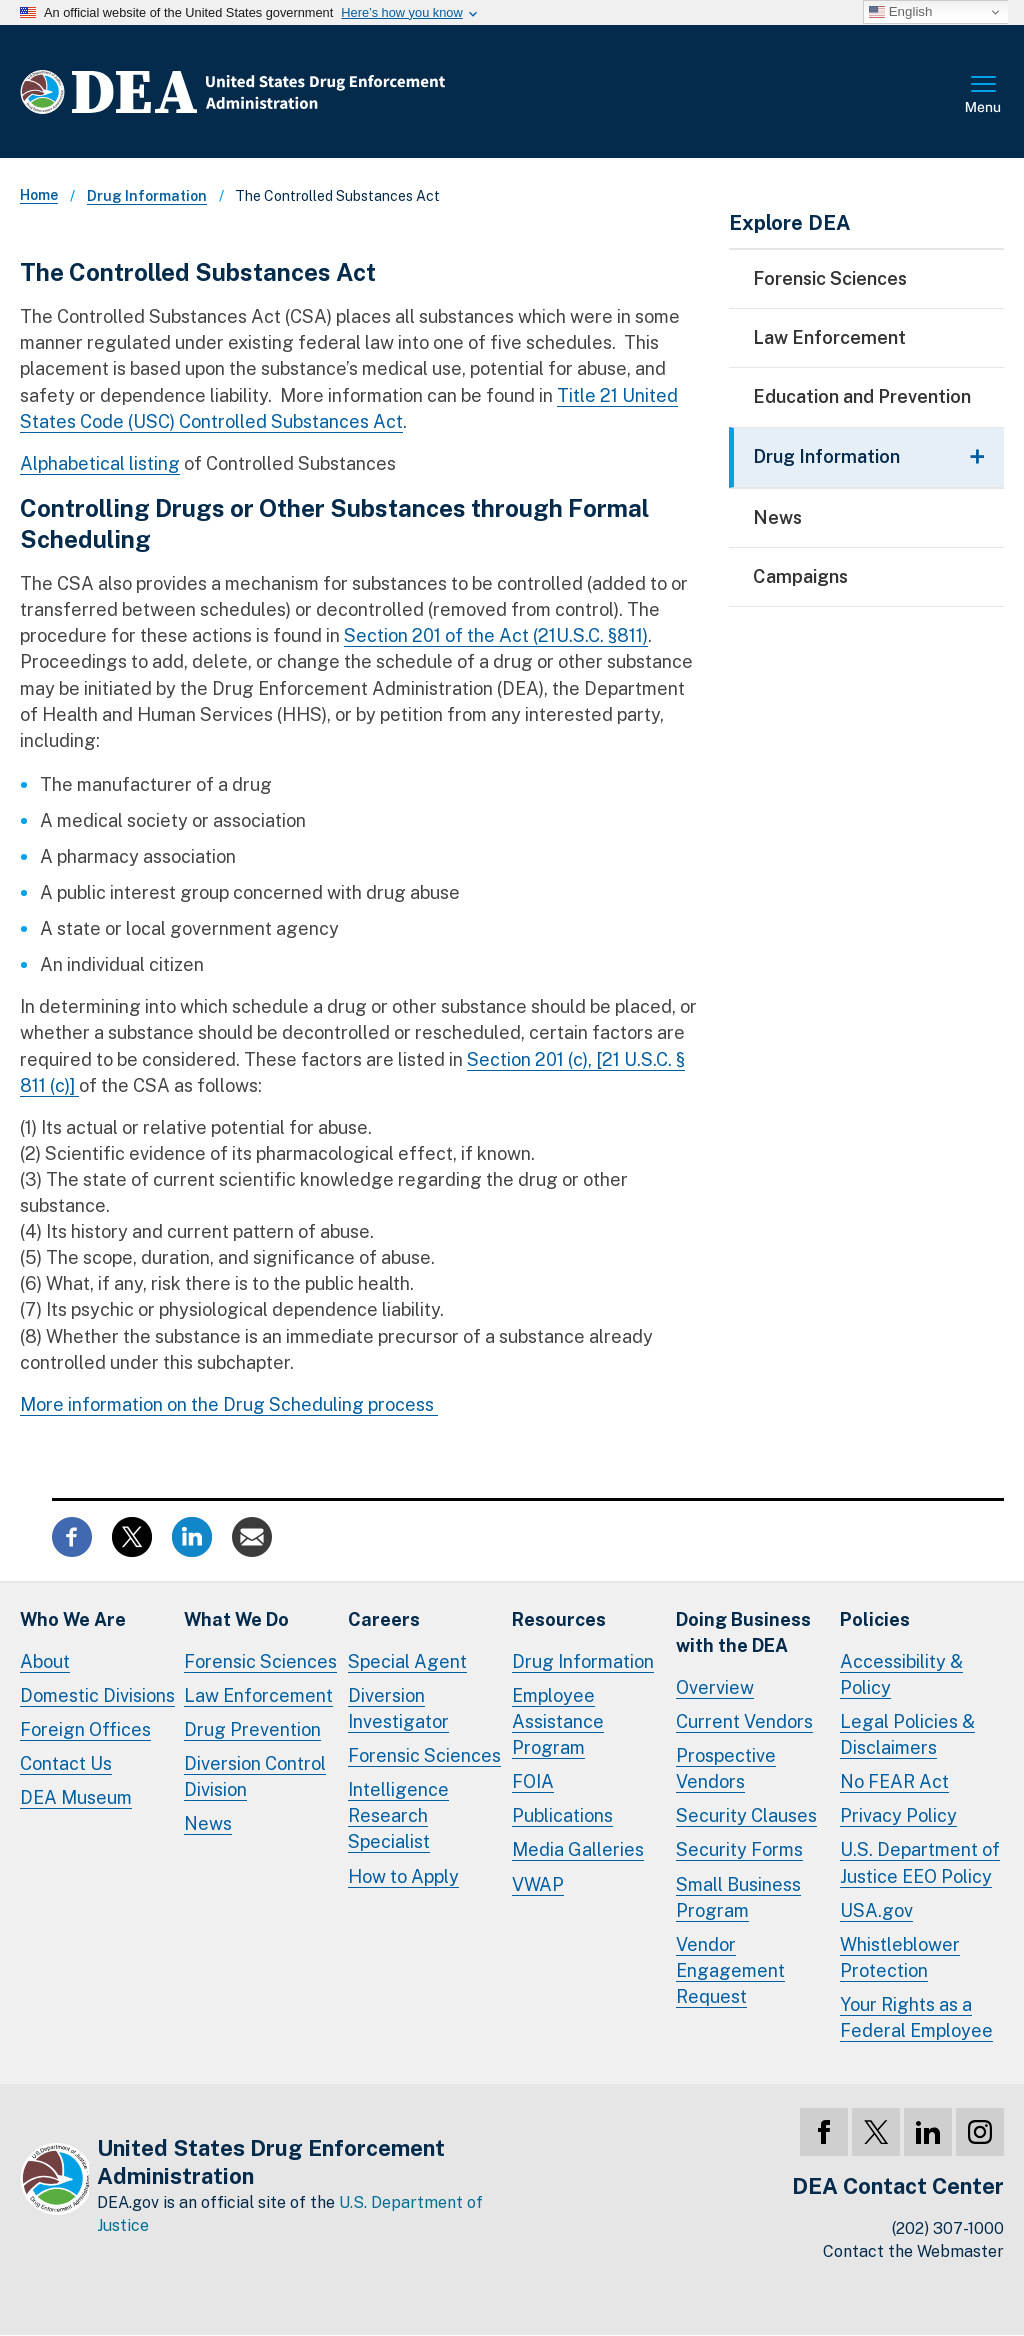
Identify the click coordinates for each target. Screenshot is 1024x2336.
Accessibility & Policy (901, 1674)
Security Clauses (746, 1815)
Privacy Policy (898, 1815)
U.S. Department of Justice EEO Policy (920, 1862)
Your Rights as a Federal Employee (916, 2017)
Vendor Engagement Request (730, 1970)
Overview (715, 1687)
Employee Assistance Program (558, 1721)
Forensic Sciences (830, 278)
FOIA (533, 1781)
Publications (562, 1815)
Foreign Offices (85, 1729)
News (777, 517)
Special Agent (407, 1661)
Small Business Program (738, 1897)
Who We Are (73, 1619)
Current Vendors (744, 1721)
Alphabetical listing (100, 463)
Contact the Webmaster (913, 2251)
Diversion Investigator (398, 1708)
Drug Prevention (252, 1729)
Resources (559, 1619)
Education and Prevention (862, 396)
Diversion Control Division (255, 1776)
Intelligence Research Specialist (398, 1815)
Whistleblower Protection (900, 1957)
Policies (875, 1619)
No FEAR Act (894, 1781)
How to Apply (403, 1876)
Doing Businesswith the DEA (743, 1632)
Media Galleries (578, 1849)
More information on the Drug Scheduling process (229, 1404)
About (45, 1661)
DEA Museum (76, 1797)
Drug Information (147, 196)
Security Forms (739, 1849)
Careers (384, 1619)
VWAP (538, 1884)
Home (39, 195)
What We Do (236, 1619)
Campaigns (800, 576)
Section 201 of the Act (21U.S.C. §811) (496, 635)
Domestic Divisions (97, 1695)
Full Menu (984, 96)
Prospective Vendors (726, 1768)
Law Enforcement (829, 337)
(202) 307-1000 (948, 2228)
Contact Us (66, 1763)
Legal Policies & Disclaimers (907, 1734)
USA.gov (876, 1910)
